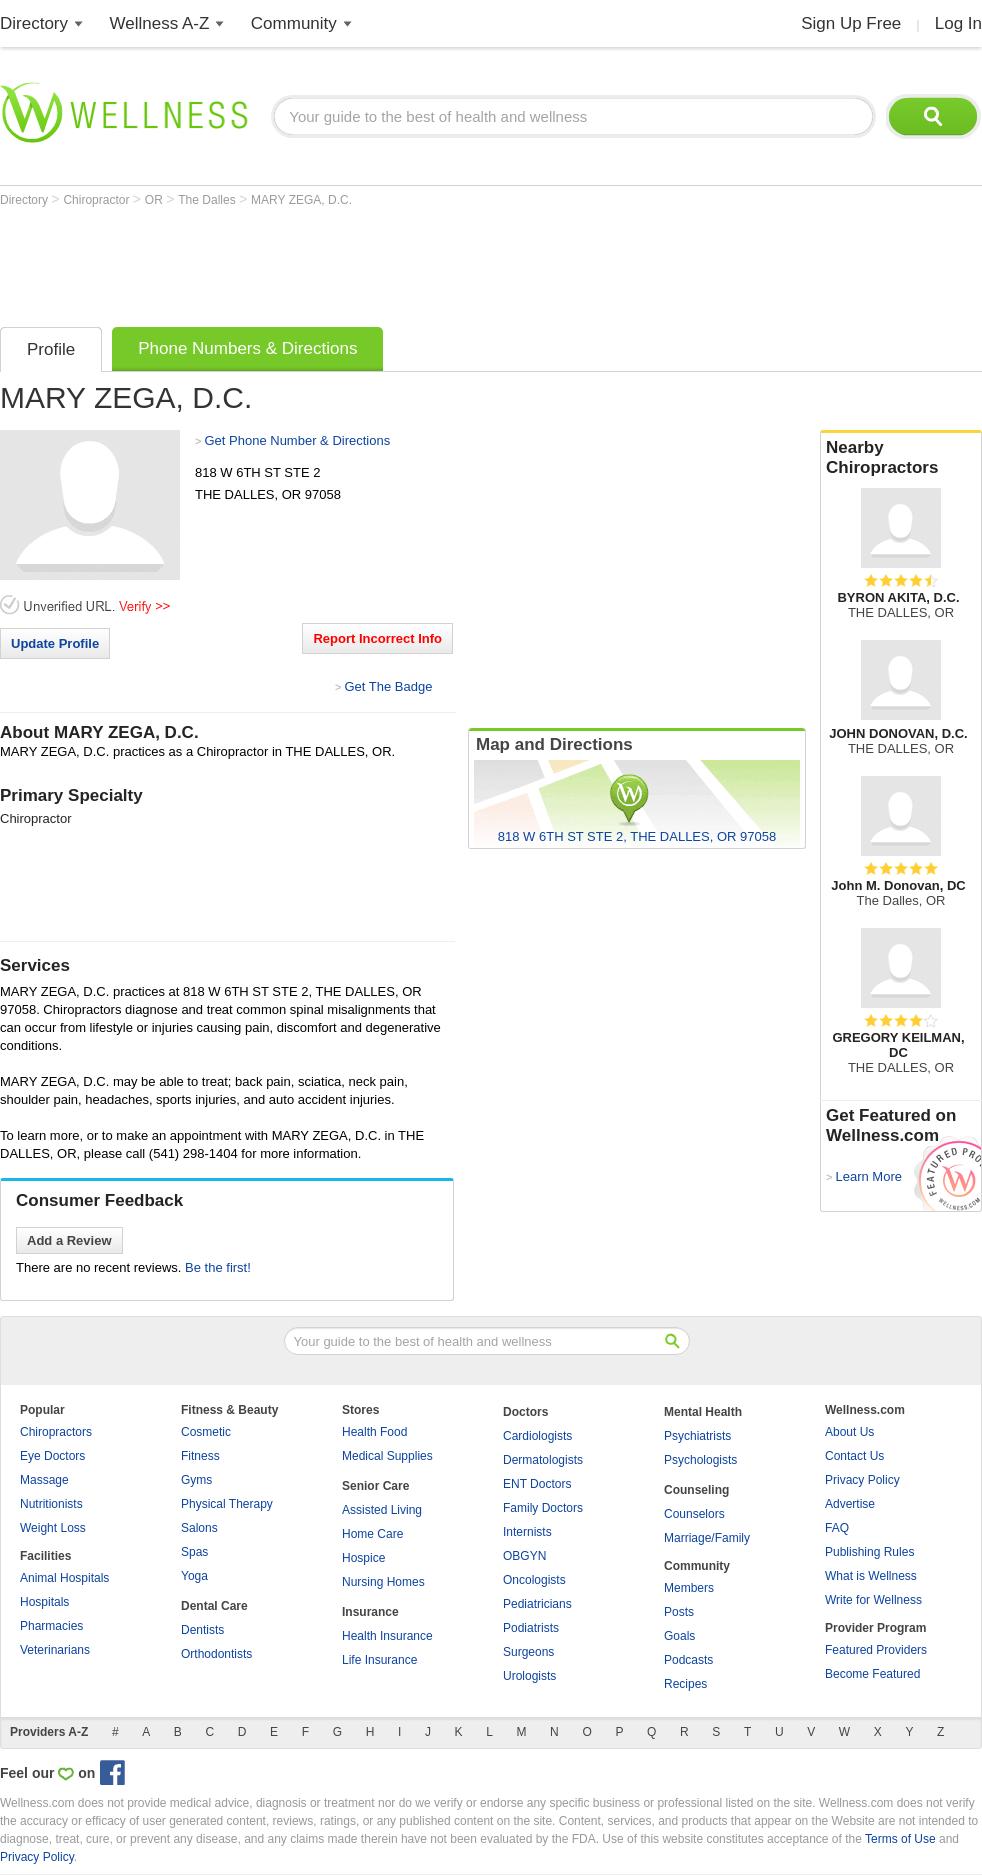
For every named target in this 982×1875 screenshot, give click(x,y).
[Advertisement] (364, 262)
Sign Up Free (851, 23)
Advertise (850, 1504)
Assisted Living (382, 1510)
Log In (958, 23)
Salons (199, 1528)
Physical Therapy (227, 1504)
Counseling (696, 1490)
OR (155, 200)
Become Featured (872, 1674)
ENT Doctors (537, 1484)
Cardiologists (537, 1436)
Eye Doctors (52, 1456)
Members (689, 1588)
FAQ (837, 1528)
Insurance (370, 1612)
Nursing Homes (383, 1582)
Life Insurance (379, 1660)
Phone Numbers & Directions (247, 348)
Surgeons (528, 1652)
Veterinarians (55, 1650)
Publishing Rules (869, 1552)
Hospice (363, 1558)
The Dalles (208, 200)
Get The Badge (388, 686)
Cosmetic (206, 1432)
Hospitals (44, 1602)
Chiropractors (56, 1432)
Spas (194, 1552)
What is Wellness (871, 1576)
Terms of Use (900, 1839)
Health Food (374, 1432)
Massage (44, 1480)
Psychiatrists (697, 1436)
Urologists (529, 1676)
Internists (527, 1532)
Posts (679, 1612)
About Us (849, 1432)
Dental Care (214, 1606)
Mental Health (703, 1412)
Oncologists (534, 1580)
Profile (51, 349)
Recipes (685, 1684)
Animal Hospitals (64, 1578)
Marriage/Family (707, 1538)
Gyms (196, 1480)
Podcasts (688, 1660)
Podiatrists (531, 1628)
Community (294, 23)
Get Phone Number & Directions (297, 440)
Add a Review (69, 1240)
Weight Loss (53, 1528)
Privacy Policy (862, 1480)
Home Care (372, 1534)
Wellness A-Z (160, 23)
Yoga (194, 1576)
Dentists (202, 1630)
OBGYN (524, 1556)
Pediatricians (537, 1604)
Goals (679, 1636)
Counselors (694, 1514)
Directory (34, 23)
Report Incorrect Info (377, 638)
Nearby (901, 458)
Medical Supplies (387, 1456)
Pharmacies (51, 1626)
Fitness (200, 1456)
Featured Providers (876, 1650)
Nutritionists (51, 1504)
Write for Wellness (873, 1600)
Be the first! (218, 1267)
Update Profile (55, 643)
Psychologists (700, 1460)
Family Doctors (543, 1508)
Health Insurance (387, 1636)
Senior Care (375, 1486)
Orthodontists (216, 1654)
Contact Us (854, 1456)
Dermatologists (543, 1460)
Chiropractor (97, 200)
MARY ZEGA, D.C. (301, 200)
